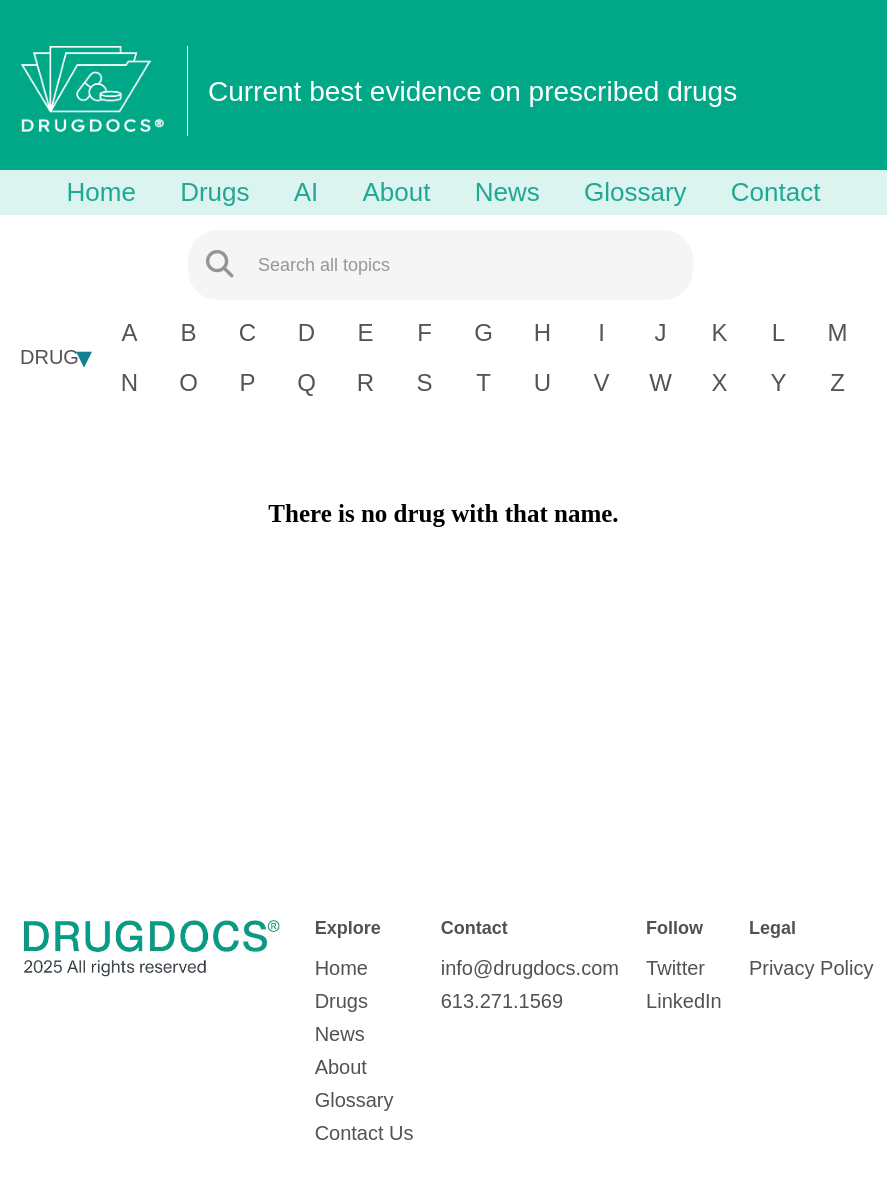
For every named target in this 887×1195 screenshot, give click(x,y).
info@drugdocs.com (530, 968)
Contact (776, 192)
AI (306, 192)
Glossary (635, 192)
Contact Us (364, 1133)
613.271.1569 (502, 1001)
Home (101, 192)
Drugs (214, 192)
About (397, 192)
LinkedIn (684, 1001)
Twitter (675, 968)
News (507, 192)
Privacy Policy (811, 968)
